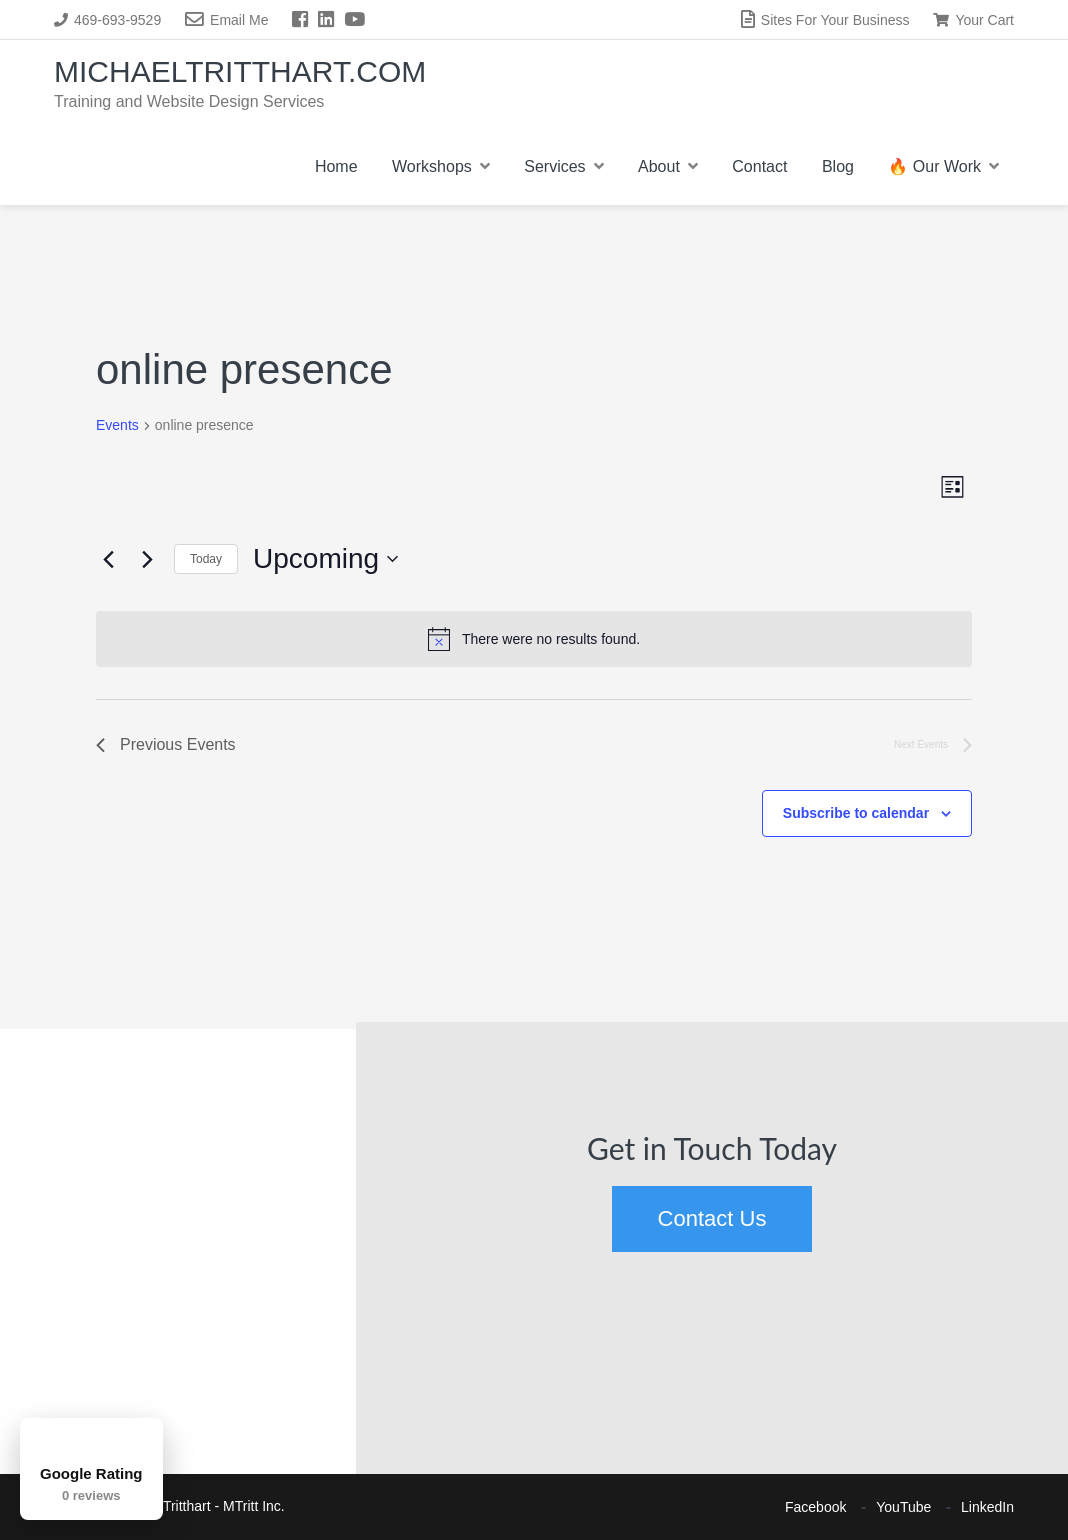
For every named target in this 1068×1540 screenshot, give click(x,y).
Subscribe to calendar (856, 813)
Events (117, 425)
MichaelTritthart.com (240, 71)
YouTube (903, 1507)
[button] (25, 1097)
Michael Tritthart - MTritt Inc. (198, 1506)
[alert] (534, 639)
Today (206, 559)
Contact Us (712, 1218)
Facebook (815, 1507)
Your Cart (973, 20)
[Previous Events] (108, 559)
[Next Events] (147, 559)
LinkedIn (987, 1507)
